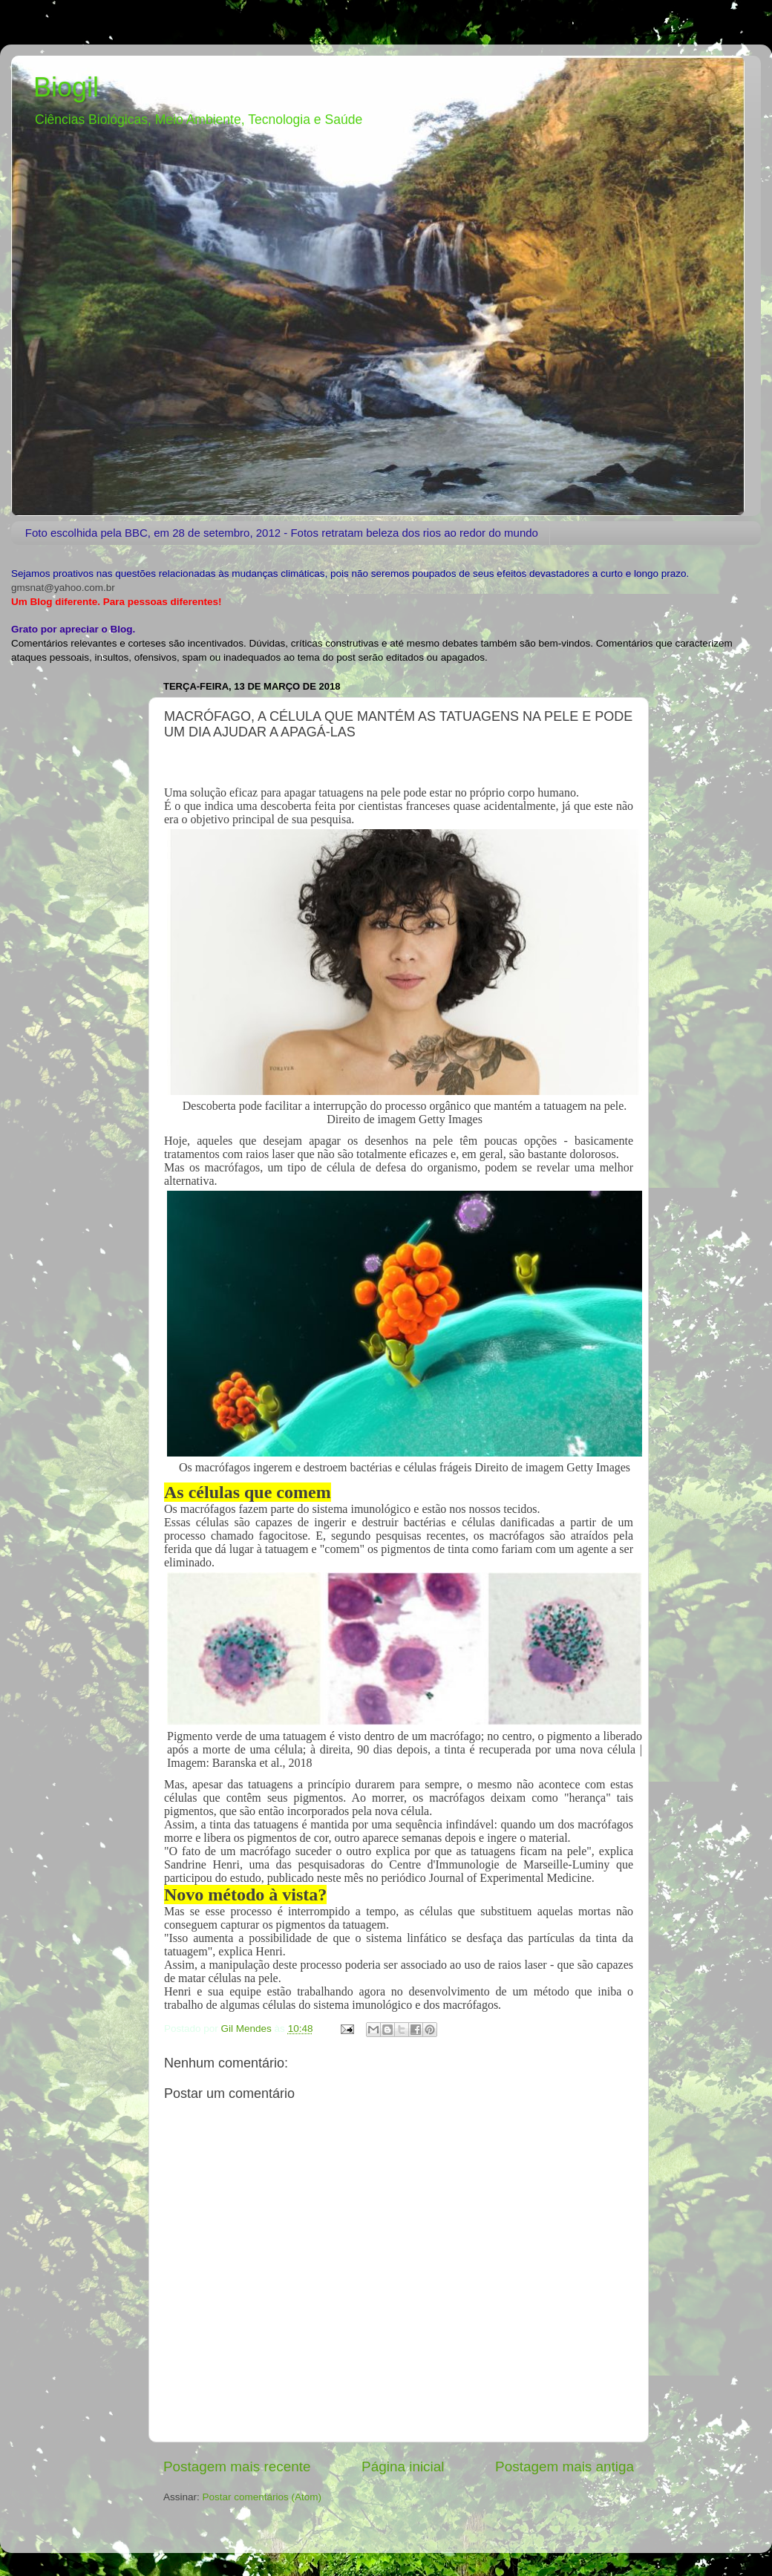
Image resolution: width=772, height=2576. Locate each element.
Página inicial (403, 2466)
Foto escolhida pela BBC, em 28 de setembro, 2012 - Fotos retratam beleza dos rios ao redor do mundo (281, 532)
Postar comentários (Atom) (262, 2497)
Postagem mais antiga (564, 2466)
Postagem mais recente (236, 2466)
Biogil (66, 87)
